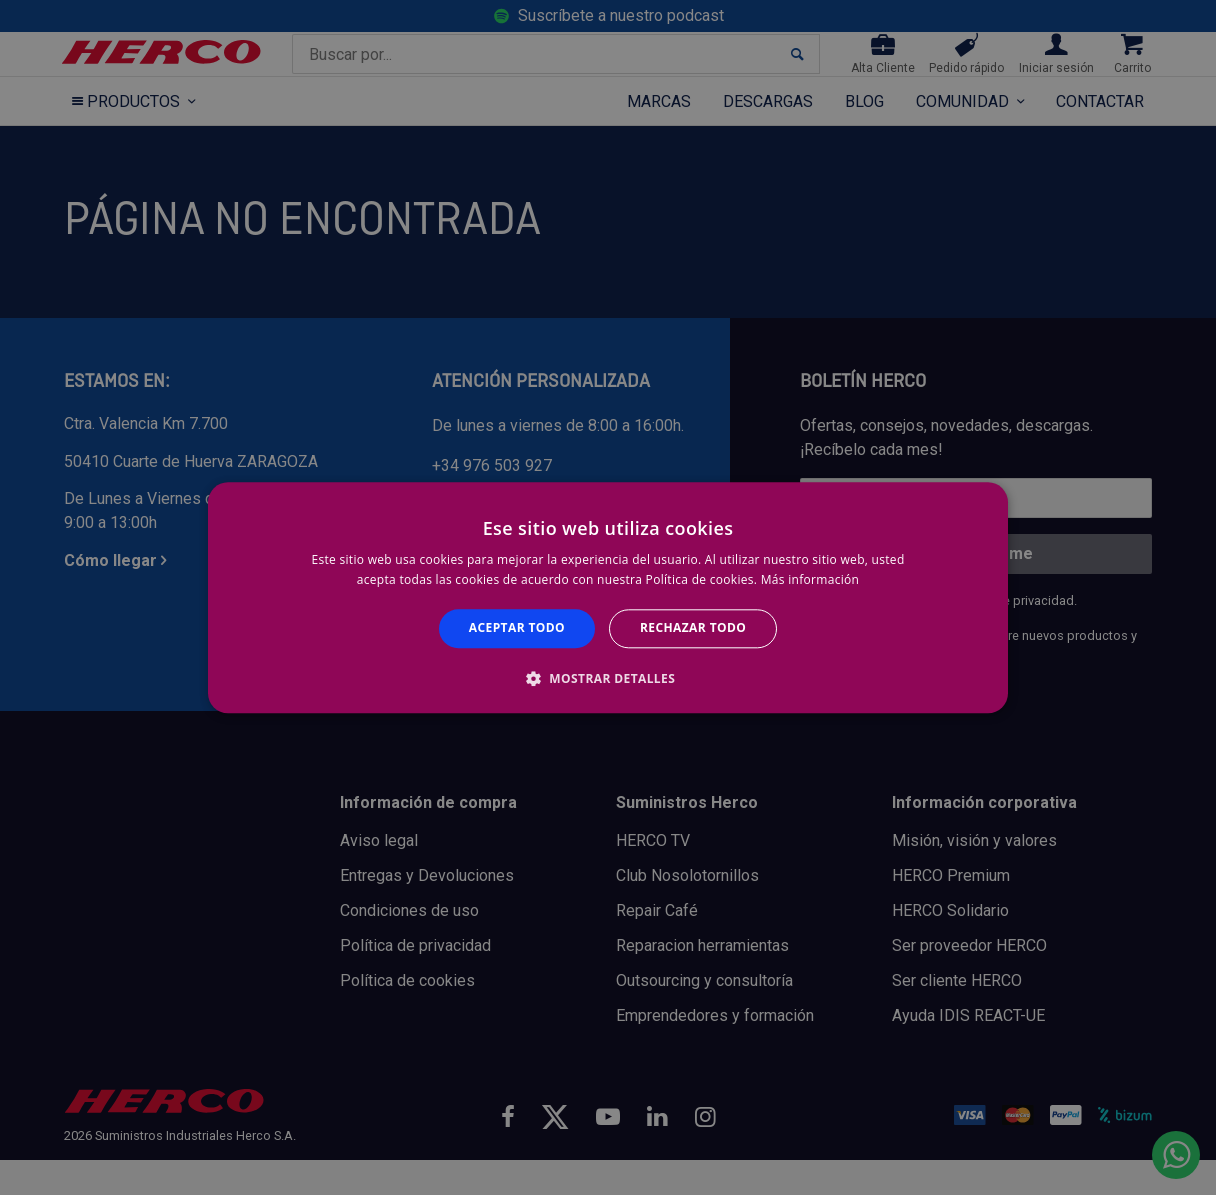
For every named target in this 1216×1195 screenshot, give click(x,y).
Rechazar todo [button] (693, 628)
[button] (608, 678)
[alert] (608, 597)
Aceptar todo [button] (517, 628)
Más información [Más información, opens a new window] (810, 579)
